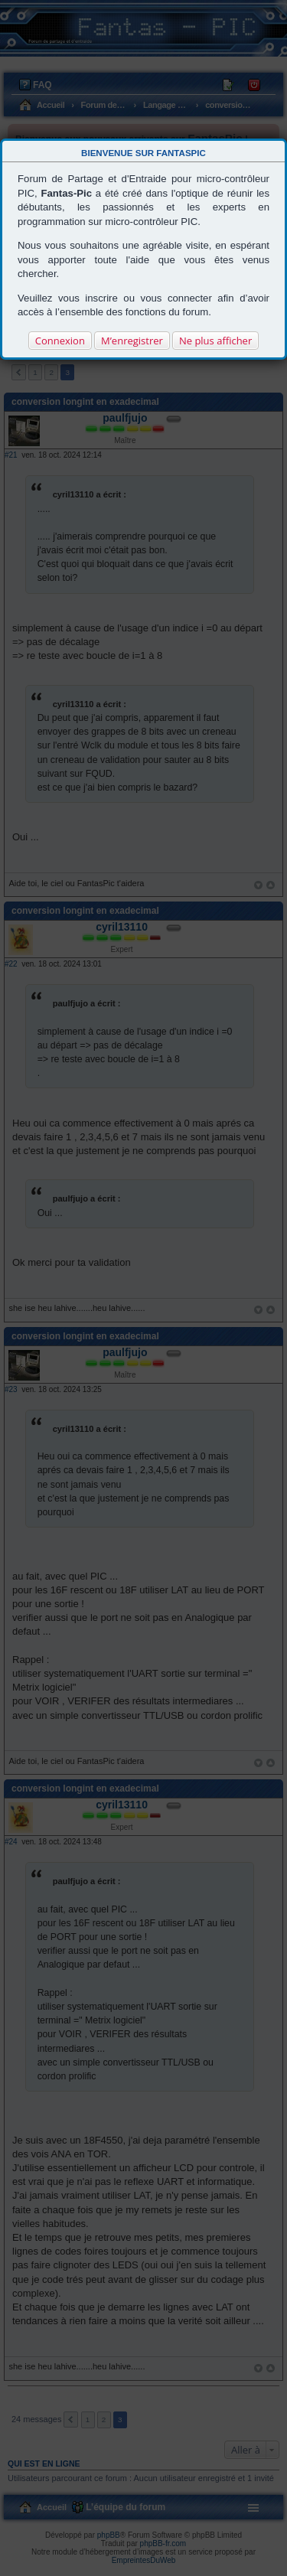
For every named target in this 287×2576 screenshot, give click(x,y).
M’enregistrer (132, 340)
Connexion (60, 340)
